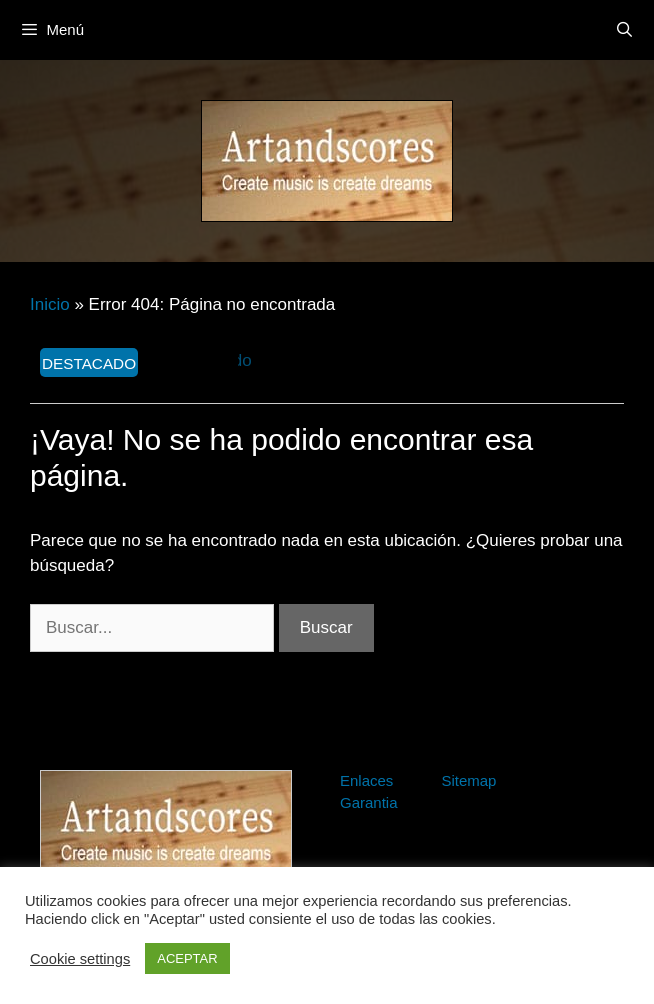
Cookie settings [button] (80, 959)
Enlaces (366, 780)
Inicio (50, 304)
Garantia (369, 802)
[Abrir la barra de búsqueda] (624, 30)
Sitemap (468, 780)
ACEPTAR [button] (187, 958)
